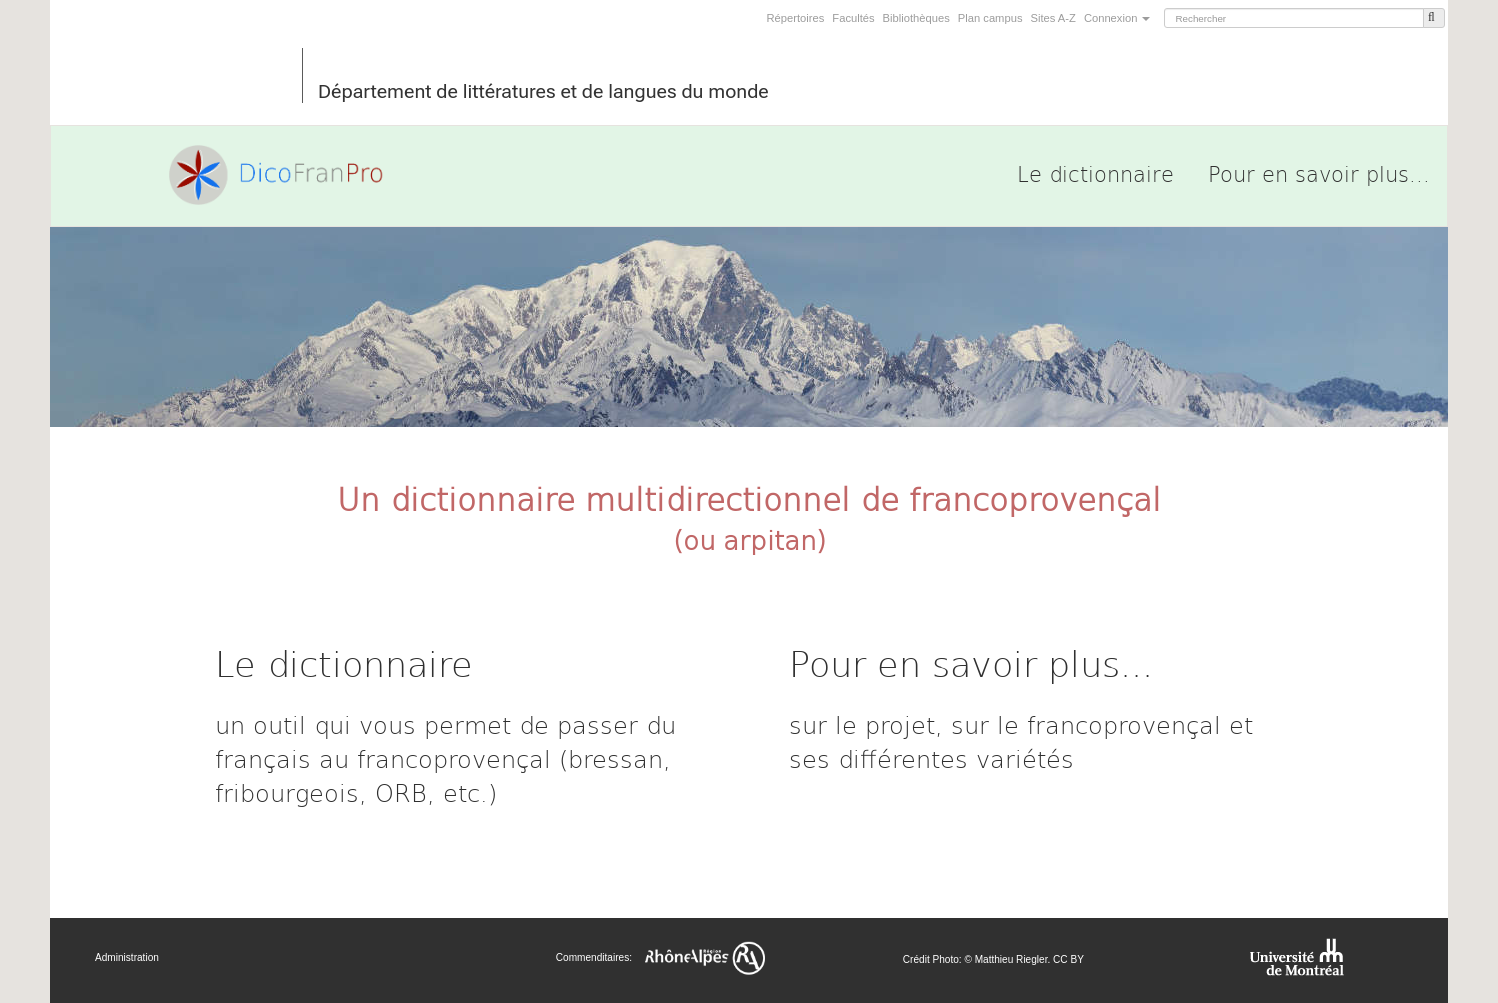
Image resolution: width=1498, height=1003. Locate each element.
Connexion (1117, 18)
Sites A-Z (1052, 18)
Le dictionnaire (1095, 173)
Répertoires (796, 18)
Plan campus (990, 18)
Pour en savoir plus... (1319, 173)
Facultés (853, 18)
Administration (127, 957)
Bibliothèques (916, 18)
